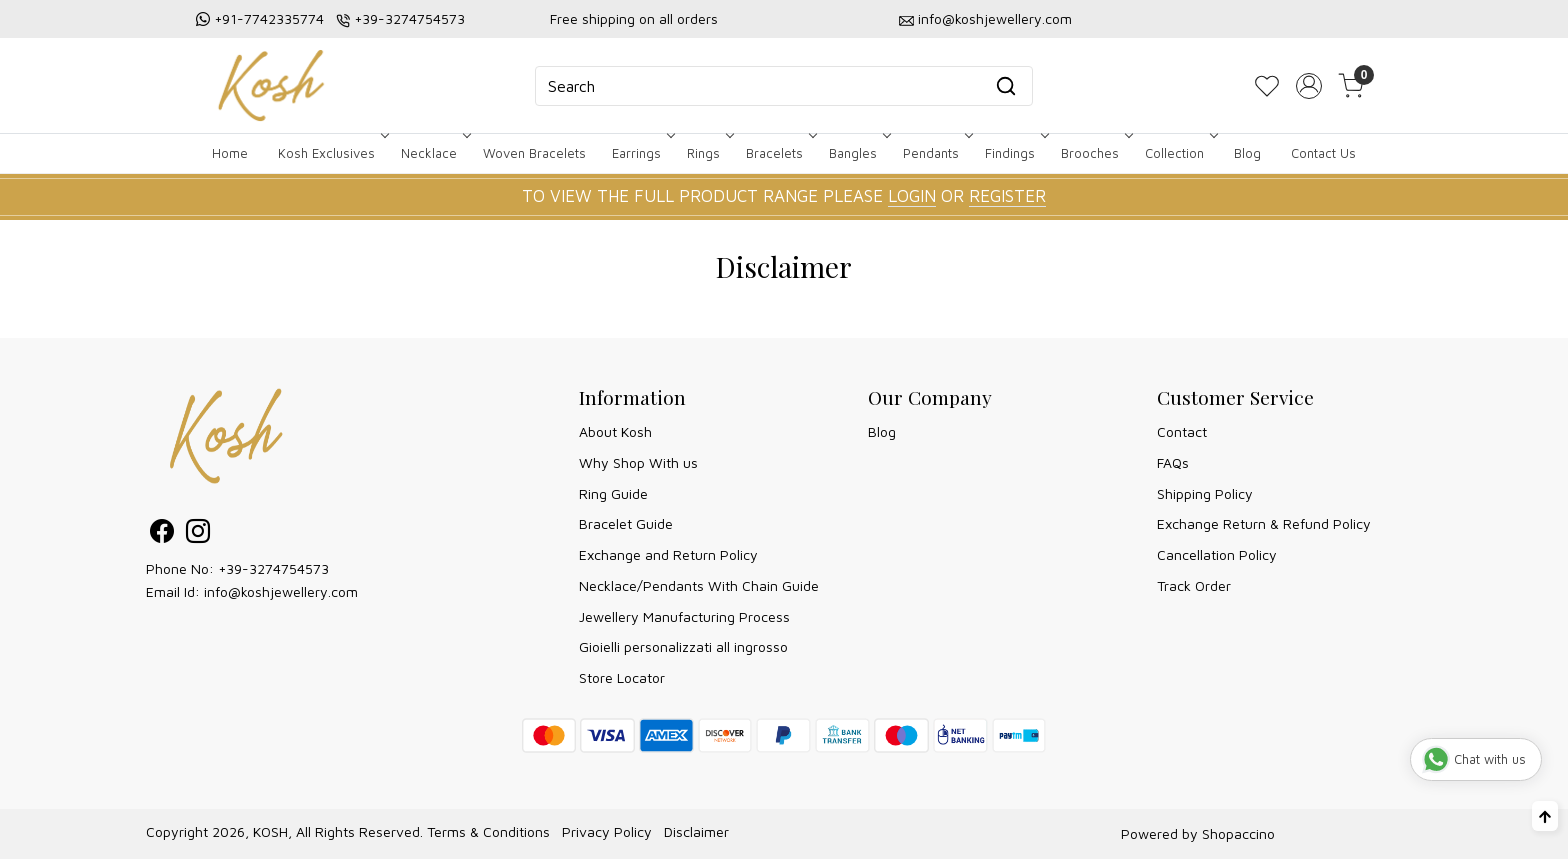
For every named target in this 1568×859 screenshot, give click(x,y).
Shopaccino (1238, 833)
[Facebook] (162, 534)
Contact (1182, 431)
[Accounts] (1309, 86)
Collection (1179, 153)
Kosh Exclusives (331, 153)
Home (230, 153)
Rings (708, 153)
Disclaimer (696, 831)
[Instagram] (198, 534)
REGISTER (1007, 196)
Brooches (1095, 153)
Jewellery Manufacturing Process (684, 616)
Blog (1247, 153)
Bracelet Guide (626, 523)
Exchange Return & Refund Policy (1264, 523)
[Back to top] (1545, 816)
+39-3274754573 (409, 18)
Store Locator (622, 677)
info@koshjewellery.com (995, 18)
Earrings (641, 153)
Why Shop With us (638, 462)
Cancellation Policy (1217, 554)
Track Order (1194, 585)
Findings (1015, 153)
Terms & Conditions (488, 831)
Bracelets (779, 153)
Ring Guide (613, 493)
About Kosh (615, 431)
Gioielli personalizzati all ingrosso (683, 646)
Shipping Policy (1205, 493)
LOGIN (912, 196)
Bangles (858, 153)
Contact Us (1323, 153)
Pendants (936, 153)
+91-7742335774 (269, 18)
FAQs (1173, 462)
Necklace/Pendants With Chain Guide (699, 585)
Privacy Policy (607, 831)
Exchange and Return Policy (668, 554)
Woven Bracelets (534, 153)
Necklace (434, 153)
